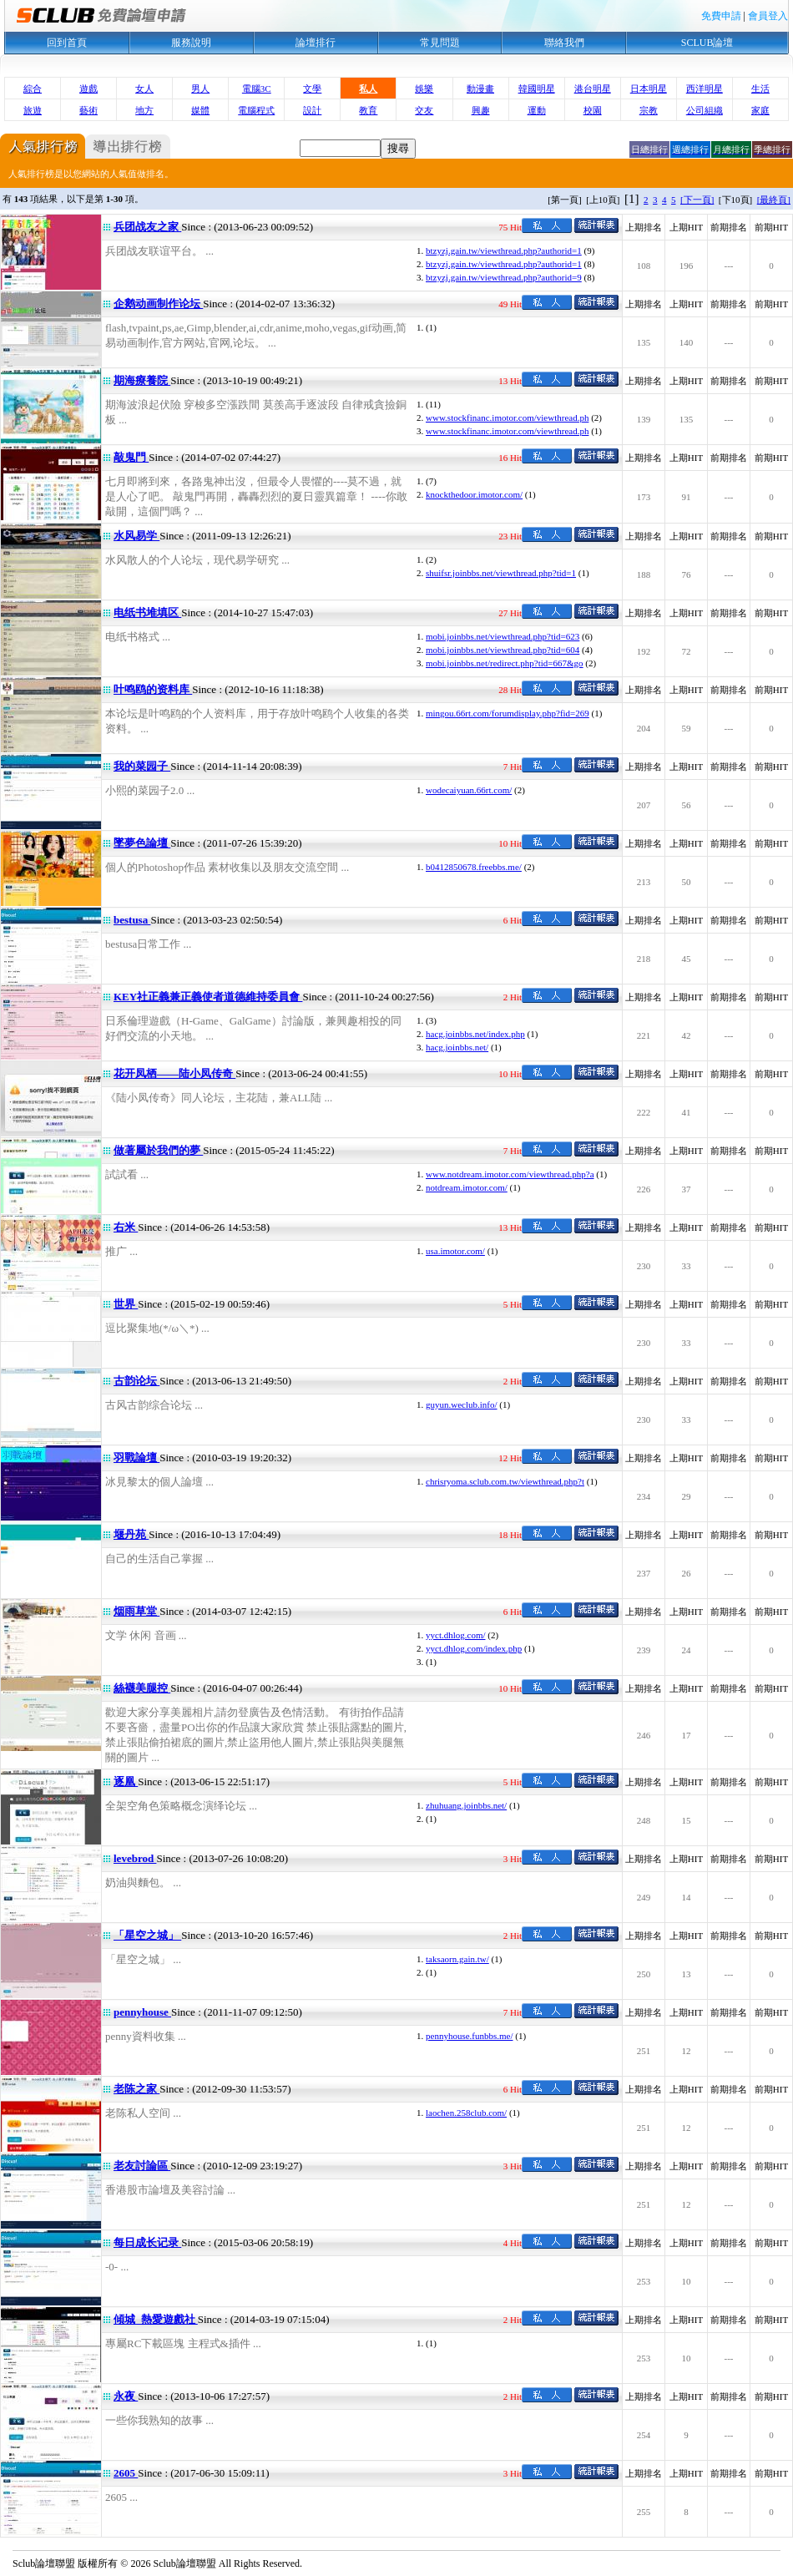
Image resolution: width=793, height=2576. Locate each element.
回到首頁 (67, 42)
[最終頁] (773, 200)
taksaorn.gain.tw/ (457, 1959)
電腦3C (256, 89)
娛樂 (424, 89)
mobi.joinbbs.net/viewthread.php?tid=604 (502, 650)
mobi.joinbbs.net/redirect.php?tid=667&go (504, 663)
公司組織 (704, 110)
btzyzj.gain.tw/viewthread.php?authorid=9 (504, 277)
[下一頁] (697, 200)
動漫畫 (480, 89)
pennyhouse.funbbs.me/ (469, 2036)
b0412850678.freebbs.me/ (474, 867)
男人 (200, 89)
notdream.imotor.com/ (467, 1187)
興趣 (481, 110)
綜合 (32, 89)
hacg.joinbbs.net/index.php (475, 1034)
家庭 (760, 110)
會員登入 (768, 16)
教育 (368, 110)
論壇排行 (315, 42)
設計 (312, 110)
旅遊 (32, 110)
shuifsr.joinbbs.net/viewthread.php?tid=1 (501, 573)
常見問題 (440, 42)
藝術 (88, 110)
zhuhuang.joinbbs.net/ (466, 1805)
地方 (144, 110)
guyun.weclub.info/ (462, 1404)
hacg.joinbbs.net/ (457, 1047)
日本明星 (648, 89)
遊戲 (88, 89)
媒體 (200, 110)
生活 (760, 89)
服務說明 (191, 42)
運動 (537, 110)
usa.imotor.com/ (455, 1251)
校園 (592, 110)
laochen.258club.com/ (466, 2113)
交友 (424, 110)
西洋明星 (704, 89)
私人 (368, 89)
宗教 (648, 110)
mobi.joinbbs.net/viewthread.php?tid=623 (502, 636)
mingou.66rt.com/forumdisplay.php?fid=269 (507, 713)
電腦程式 (256, 110)
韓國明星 (536, 89)
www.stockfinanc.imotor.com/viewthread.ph (507, 417)
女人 (144, 89)
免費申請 (721, 16)
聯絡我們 (564, 42)
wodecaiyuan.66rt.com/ (469, 790)
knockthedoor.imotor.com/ (474, 494)
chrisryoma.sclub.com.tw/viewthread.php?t (505, 1481)
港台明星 (592, 89)
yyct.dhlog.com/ (456, 1635)
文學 (312, 89)
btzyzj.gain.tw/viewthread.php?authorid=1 (504, 250)
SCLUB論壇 (707, 42)
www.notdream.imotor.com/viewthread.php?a (510, 1174)
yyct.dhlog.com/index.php (474, 1648)
